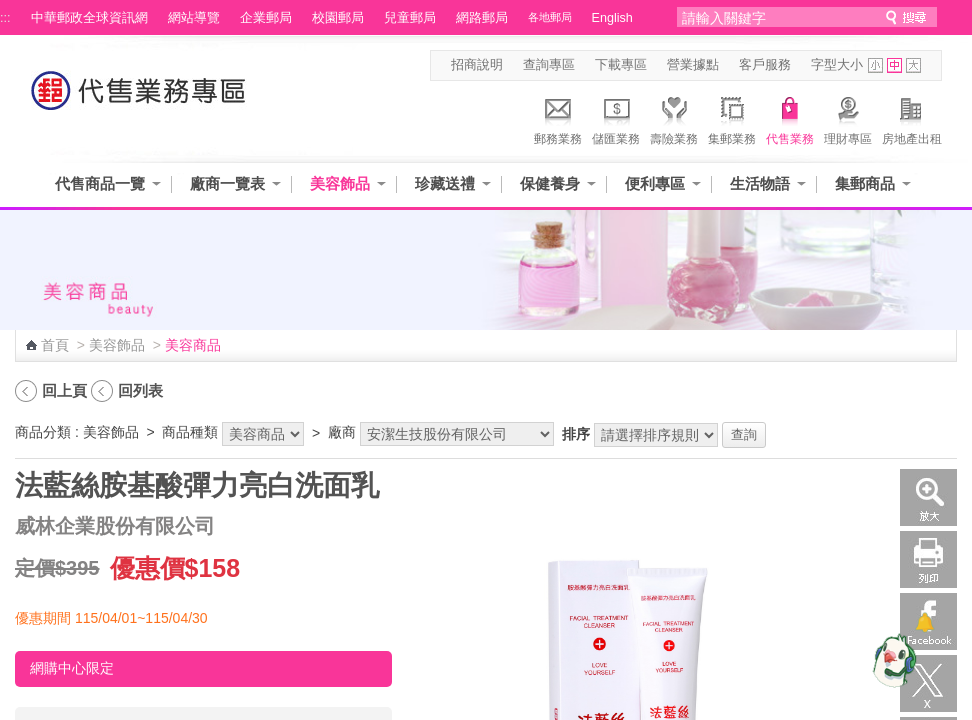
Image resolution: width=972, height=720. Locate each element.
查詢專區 (549, 65)
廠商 (342, 432)
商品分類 (43, 432)
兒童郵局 (410, 18)
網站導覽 (194, 18)
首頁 (55, 345)
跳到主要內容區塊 (10, 10)
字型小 (875, 65)
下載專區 (621, 65)
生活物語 (760, 183)
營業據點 (693, 65)
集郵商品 (865, 183)
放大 (928, 497)
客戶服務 (765, 65)
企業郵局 (266, 18)
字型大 (913, 65)
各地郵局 (550, 17)
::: (5, 18)
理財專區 (848, 118)
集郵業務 (732, 118)
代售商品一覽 (100, 183)
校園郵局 (338, 18)
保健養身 (550, 183)
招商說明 (477, 65)
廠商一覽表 (227, 183)
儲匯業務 (616, 118)
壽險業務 (674, 118)
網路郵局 (482, 18)
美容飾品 (340, 183)
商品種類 (190, 432)
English (612, 18)
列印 (928, 559)
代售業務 (790, 118)
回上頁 (64, 390)
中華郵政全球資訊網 (89, 18)
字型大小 (837, 65)
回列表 (140, 390)
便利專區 (655, 183)
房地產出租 (912, 118)
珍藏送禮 (445, 183)
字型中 (894, 65)
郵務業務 (558, 118)
